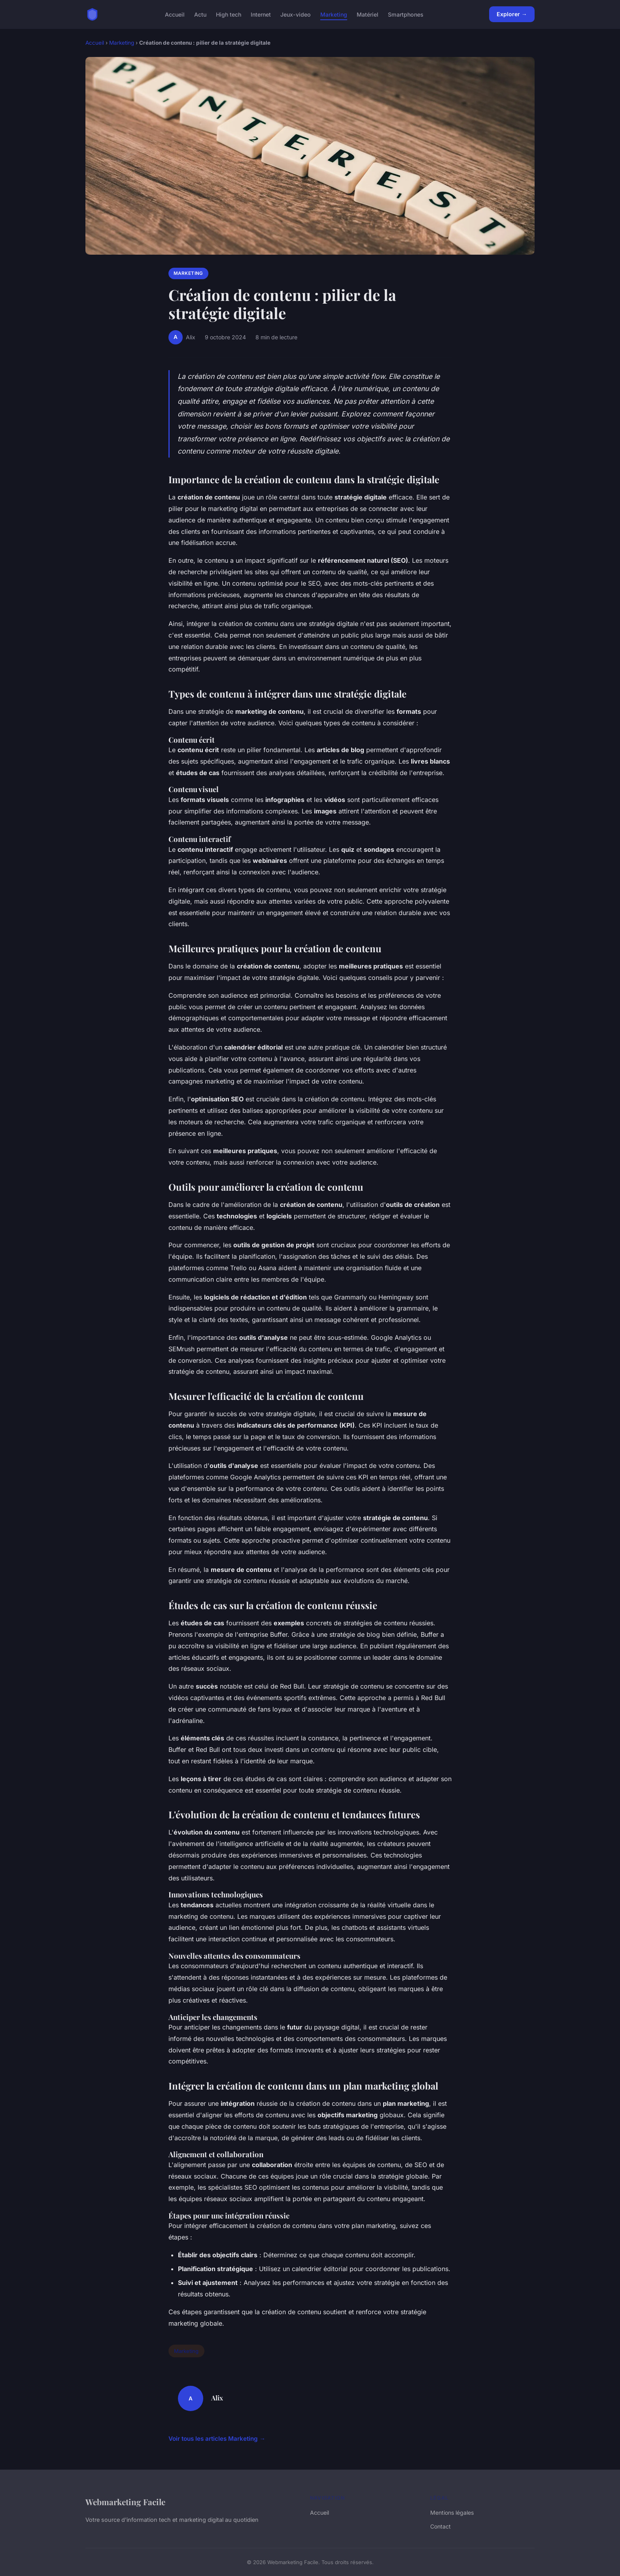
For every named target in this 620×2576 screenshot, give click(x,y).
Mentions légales (452, 2512)
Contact (440, 2526)
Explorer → (512, 14)
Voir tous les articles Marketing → (216, 2438)
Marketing (333, 14)
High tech (228, 14)
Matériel (367, 14)
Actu (200, 14)
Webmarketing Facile (125, 2501)
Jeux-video (295, 14)
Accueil (175, 14)
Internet (261, 14)
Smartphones (405, 14)
